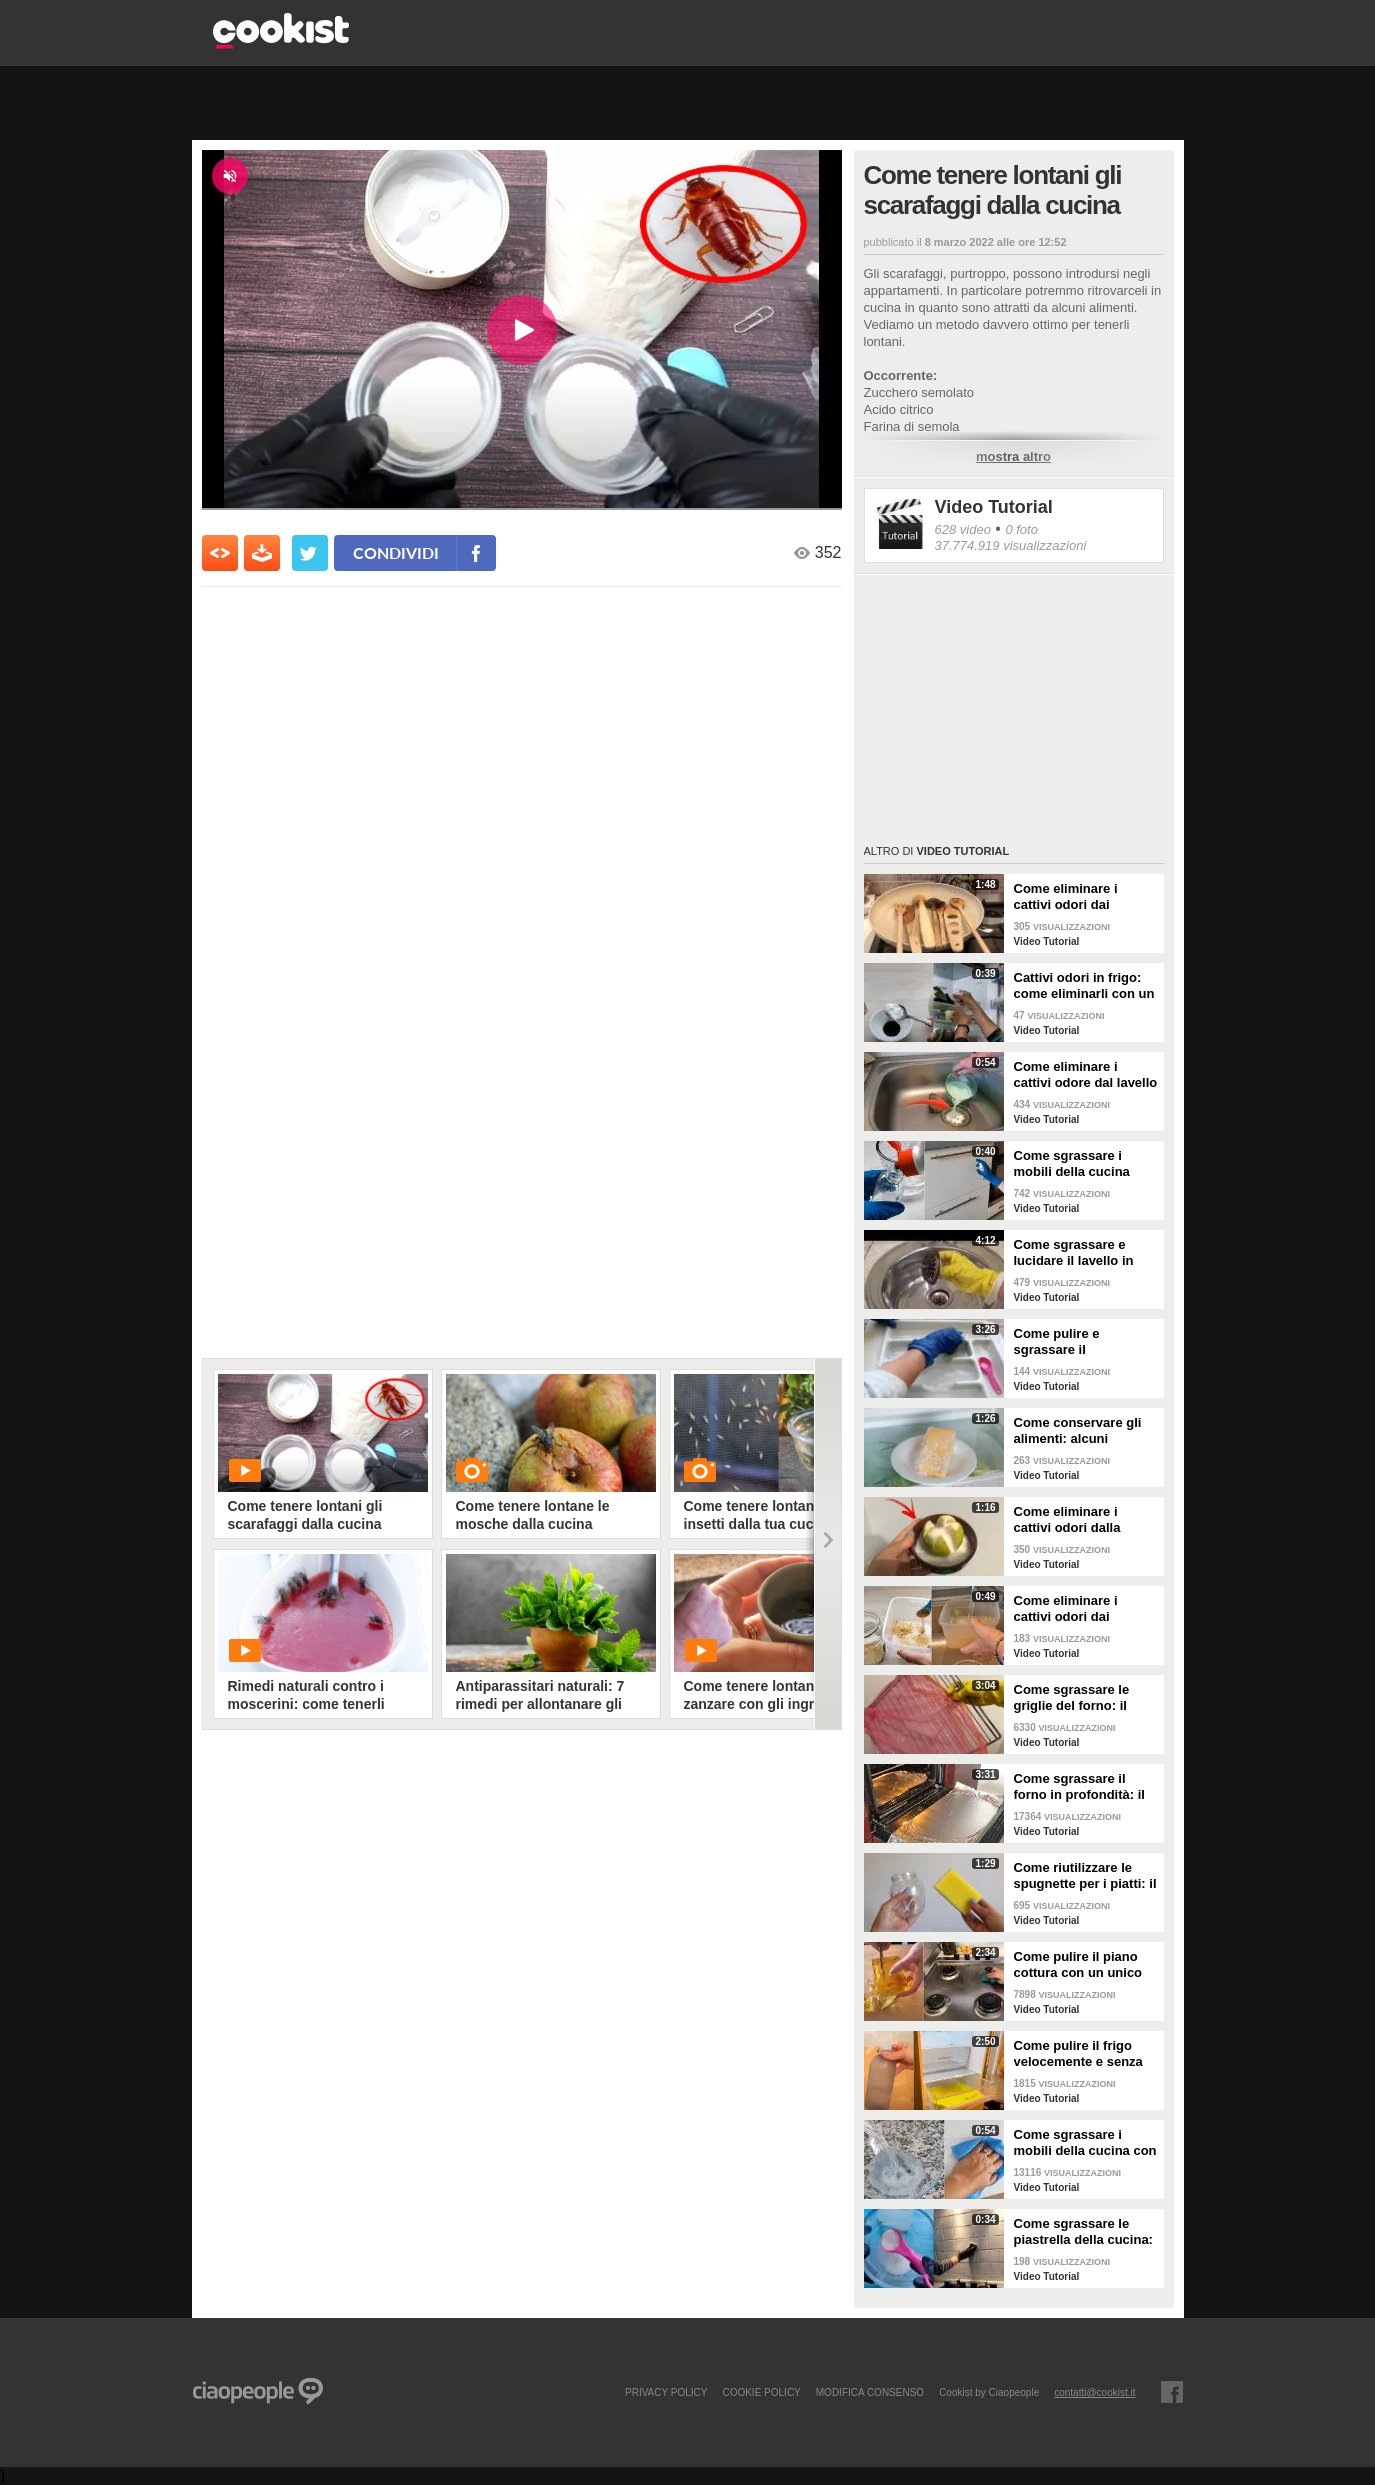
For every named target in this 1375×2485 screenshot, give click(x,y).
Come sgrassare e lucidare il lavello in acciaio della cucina (1075, 1253)
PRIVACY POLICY (666, 2392)
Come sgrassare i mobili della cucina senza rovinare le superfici (1072, 1164)
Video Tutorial (994, 507)
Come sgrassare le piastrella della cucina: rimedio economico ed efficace (1083, 2232)
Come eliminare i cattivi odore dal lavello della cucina (1086, 1075)
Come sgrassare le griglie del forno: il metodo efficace (1072, 1698)
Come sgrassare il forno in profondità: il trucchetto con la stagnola (1079, 1787)
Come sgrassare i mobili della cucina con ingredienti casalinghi (1085, 2143)
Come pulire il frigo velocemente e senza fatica (1078, 2054)
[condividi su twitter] (310, 553)
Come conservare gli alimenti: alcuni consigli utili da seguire (1086, 1431)
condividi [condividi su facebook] (396, 552)
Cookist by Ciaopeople (989, 2392)
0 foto (1021, 529)
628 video (963, 529)
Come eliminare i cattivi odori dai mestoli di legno (1066, 897)
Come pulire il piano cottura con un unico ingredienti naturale (1078, 1965)
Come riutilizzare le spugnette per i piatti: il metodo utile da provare (1085, 1876)
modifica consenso (870, 2392)
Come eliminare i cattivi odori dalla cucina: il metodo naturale (1067, 1520)
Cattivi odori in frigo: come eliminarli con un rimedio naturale (1084, 986)
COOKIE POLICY (761, 2392)
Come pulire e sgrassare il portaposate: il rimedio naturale (1084, 1342)
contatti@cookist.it (1094, 2392)
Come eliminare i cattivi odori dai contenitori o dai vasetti (1066, 1609)
